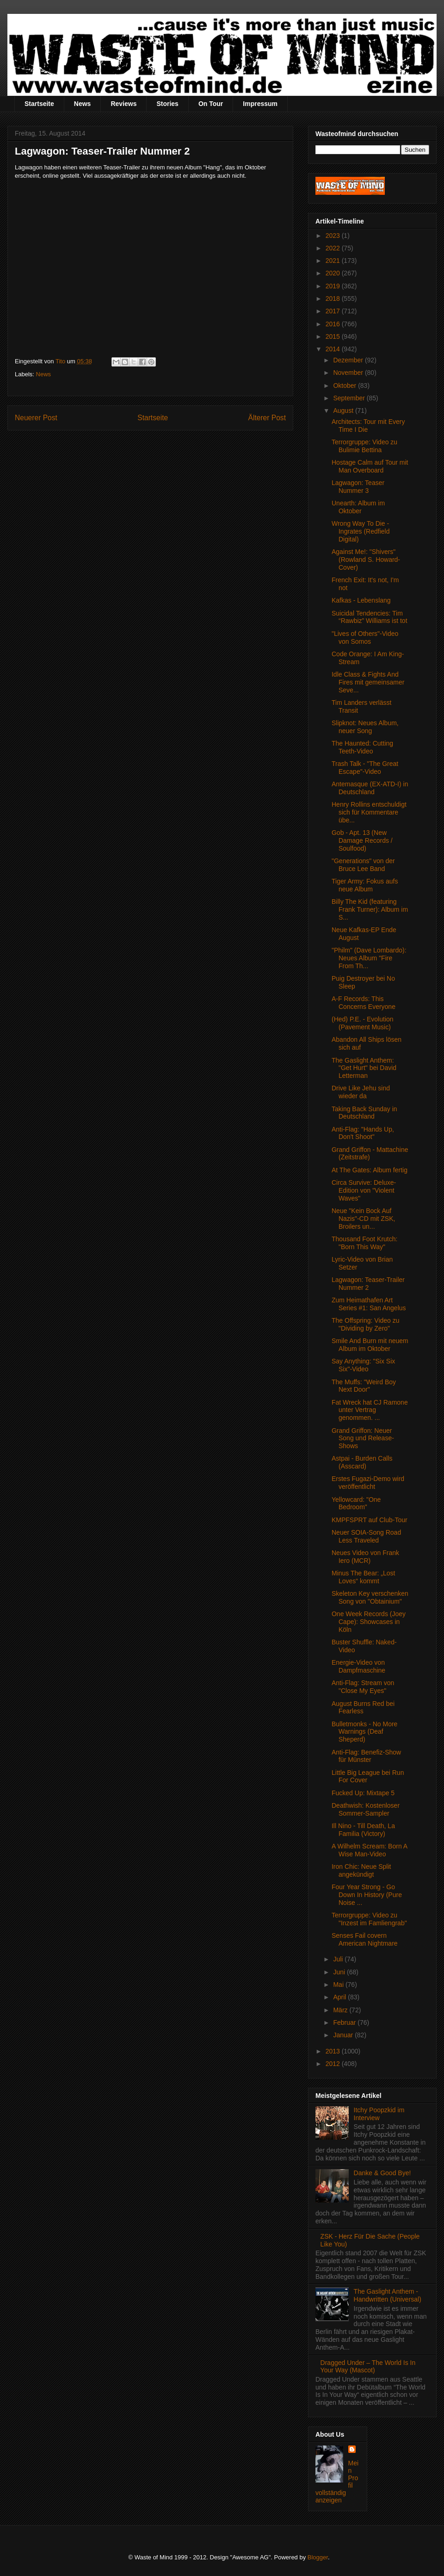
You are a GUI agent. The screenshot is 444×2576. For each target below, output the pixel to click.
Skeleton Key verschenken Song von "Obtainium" (370, 1597)
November (348, 372)
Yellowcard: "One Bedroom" (356, 1503)
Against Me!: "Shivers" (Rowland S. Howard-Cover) (366, 559)
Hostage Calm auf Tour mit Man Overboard (370, 466)
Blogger (318, 2557)
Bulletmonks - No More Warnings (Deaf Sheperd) (364, 1731)
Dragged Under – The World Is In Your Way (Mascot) (368, 2366)
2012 (334, 2063)
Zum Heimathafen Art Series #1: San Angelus (369, 1304)
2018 (334, 298)
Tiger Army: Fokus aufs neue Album (365, 885)
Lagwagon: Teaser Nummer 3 (358, 486)
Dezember (348, 360)
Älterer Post (267, 418)
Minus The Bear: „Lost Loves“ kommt (363, 1577)
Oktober (345, 385)
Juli (339, 1959)
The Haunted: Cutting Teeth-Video (362, 747)
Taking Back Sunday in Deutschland (364, 1112)
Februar (345, 2022)
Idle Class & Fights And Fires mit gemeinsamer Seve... (368, 682)
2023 (334, 235)
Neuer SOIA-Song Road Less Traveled (366, 1536)
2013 (334, 2051)
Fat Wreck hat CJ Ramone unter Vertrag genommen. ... (370, 1410)
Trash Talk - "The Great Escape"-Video (365, 767)
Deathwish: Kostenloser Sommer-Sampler (366, 1809)
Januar (344, 2035)
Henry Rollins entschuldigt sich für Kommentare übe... (369, 812)
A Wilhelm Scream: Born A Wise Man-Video (369, 1850)
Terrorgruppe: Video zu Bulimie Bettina (364, 446)
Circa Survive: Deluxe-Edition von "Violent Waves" (364, 1190)
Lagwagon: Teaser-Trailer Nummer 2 (368, 1283)
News (82, 103)
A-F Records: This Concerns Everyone (363, 1002)
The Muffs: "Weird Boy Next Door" (364, 1386)
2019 (334, 286)
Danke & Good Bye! (382, 2173)
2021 (334, 260)
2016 (334, 324)
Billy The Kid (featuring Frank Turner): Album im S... (370, 909)
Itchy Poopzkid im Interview (379, 2114)
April (340, 1997)
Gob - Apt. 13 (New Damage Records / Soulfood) (362, 840)
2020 (334, 273)
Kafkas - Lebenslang (361, 600)
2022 (334, 248)
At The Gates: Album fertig (369, 1170)
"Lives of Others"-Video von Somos (365, 637)
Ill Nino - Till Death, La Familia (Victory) (363, 1829)
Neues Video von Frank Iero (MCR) (365, 1556)
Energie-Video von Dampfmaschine (358, 1666)
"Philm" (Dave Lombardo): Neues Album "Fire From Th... (369, 958)
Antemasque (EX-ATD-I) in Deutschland (370, 788)
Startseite (39, 103)
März (341, 2010)
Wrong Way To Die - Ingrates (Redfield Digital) (361, 531)
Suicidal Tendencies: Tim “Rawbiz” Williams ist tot (369, 617)
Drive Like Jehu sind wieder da (361, 1092)
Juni (340, 1972)
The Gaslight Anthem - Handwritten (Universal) (387, 2295)
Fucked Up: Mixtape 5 (363, 1793)
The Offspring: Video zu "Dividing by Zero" (366, 1324)
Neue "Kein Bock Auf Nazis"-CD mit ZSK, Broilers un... (363, 1218)
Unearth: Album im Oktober (358, 507)
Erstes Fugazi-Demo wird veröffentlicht (368, 1482)
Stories (167, 103)
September (349, 398)
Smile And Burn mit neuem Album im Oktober (370, 1344)
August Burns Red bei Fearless (363, 1707)
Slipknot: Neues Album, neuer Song (365, 726)
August (344, 410)
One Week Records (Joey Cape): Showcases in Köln (369, 1621)
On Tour (210, 103)
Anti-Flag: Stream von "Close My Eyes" (363, 1686)
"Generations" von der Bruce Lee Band (363, 864)
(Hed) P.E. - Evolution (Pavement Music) (363, 1023)
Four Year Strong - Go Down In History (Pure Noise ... (367, 1894)
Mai (339, 1984)
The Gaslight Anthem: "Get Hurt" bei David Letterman (364, 1068)
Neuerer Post (36, 418)
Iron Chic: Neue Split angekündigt (361, 1870)
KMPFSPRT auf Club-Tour (369, 1520)
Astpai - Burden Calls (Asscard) (362, 1462)
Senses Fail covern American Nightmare (365, 1939)
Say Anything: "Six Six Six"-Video (363, 1365)
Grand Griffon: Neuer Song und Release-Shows (363, 1438)
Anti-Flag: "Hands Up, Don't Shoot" (363, 1133)
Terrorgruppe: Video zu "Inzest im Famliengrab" (369, 1919)
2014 (334, 349)
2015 (334, 336)
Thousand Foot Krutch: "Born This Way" (364, 1243)
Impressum (260, 103)
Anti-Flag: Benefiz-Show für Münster (366, 1756)
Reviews (123, 103)
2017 (334, 311)
